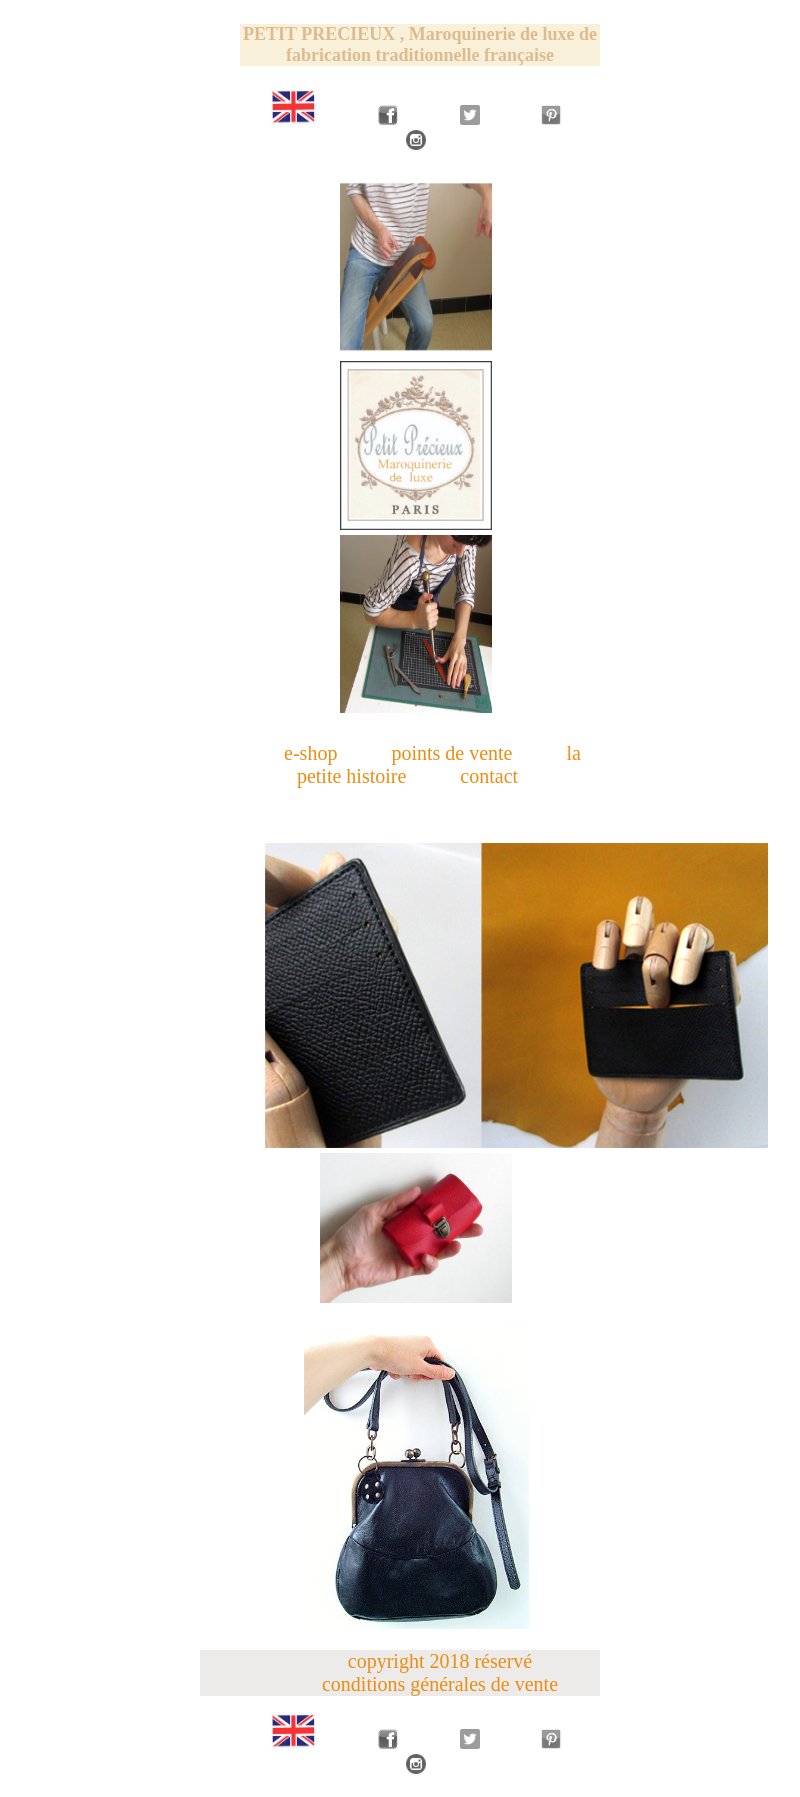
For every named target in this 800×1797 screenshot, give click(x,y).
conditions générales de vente (440, 1684)
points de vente (451, 753)
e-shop (310, 753)
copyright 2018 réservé (440, 1661)
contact (489, 776)
